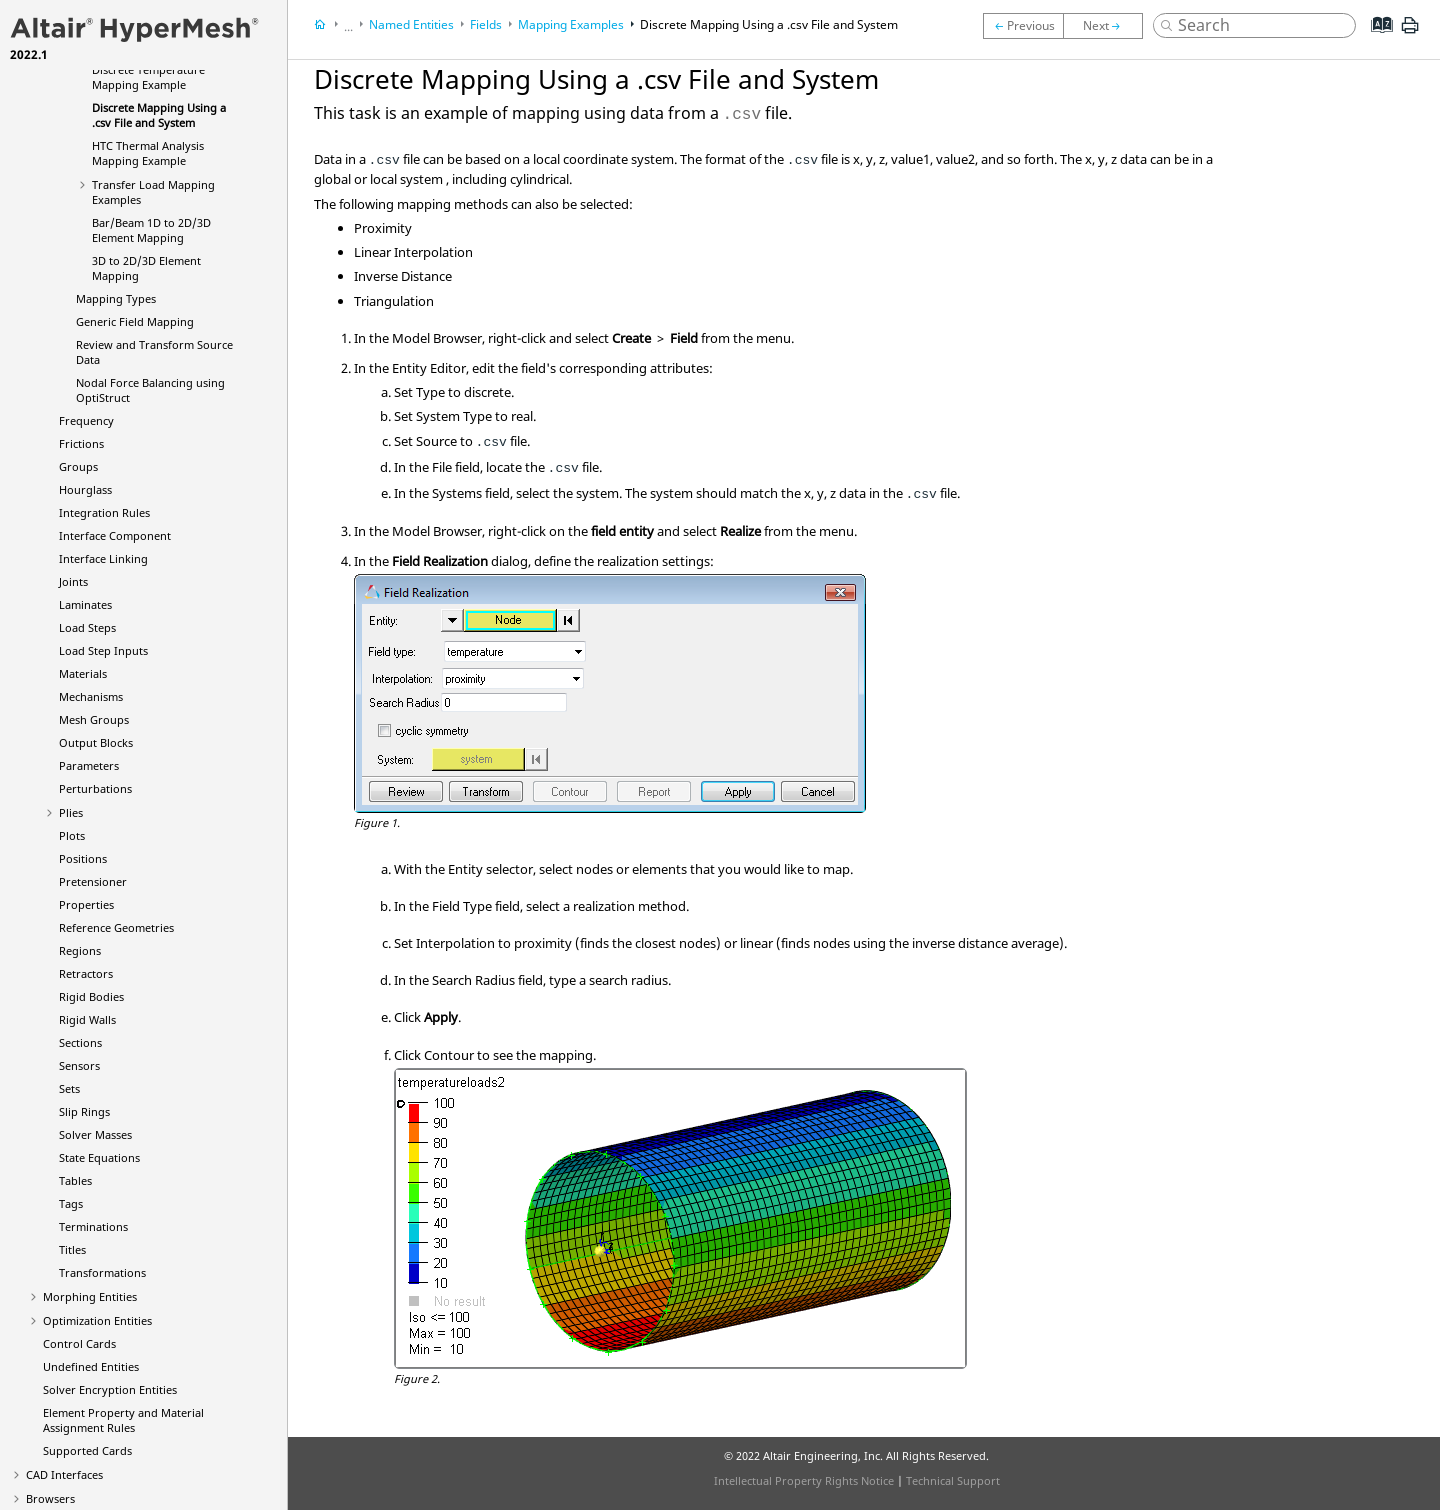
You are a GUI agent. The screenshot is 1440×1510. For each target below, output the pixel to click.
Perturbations (95, 788)
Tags (71, 1203)
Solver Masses (95, 1134)
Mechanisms (91, 696)
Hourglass (85, 489)
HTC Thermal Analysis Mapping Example (148, 153)
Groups (78, 466)
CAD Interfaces (64, 1474)
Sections (80, 1042)
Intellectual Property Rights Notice (804, 1480)
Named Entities (411, 24)
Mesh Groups (94, 719)
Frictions (81, 443)
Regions (80, 950)
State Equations (99, 1157)
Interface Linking (103, 558)
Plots (72, 835)
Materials (83, 673)
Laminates (85, 604)
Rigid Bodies (91, 996)
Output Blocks (96, 742)
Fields (486, 24)
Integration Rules (104, 512)
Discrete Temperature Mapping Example (148, 77)
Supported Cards (87, 1450)
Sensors (79, 1065)
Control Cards (79, 1343)
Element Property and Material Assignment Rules (123, 1420)
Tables (75, 1180)
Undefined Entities (91, 1366)
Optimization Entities (97, 1320)
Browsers (50, 1498)
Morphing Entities (90, 1296)
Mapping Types (116, 298)
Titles (72, 1249)
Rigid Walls (87, 1019)
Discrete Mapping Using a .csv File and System (159, 115)
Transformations (102, 1272)
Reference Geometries (116, 927)
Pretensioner (93, 881)
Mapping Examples (571, 24)
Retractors (86, 973)
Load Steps (87, 627)
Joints (73, 581)
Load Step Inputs (103, 650)
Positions (83, 858)
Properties (86, 904)
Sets (69, 1088)
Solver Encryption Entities (110, 1389)
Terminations (93, 1226)
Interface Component (115, 535)
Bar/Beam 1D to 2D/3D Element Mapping (151, 230)
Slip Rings (84, 1111)
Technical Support (953, 1480)
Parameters (89, 765)
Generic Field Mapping (135, 321)
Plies (71, 812)
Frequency (86, 420)
